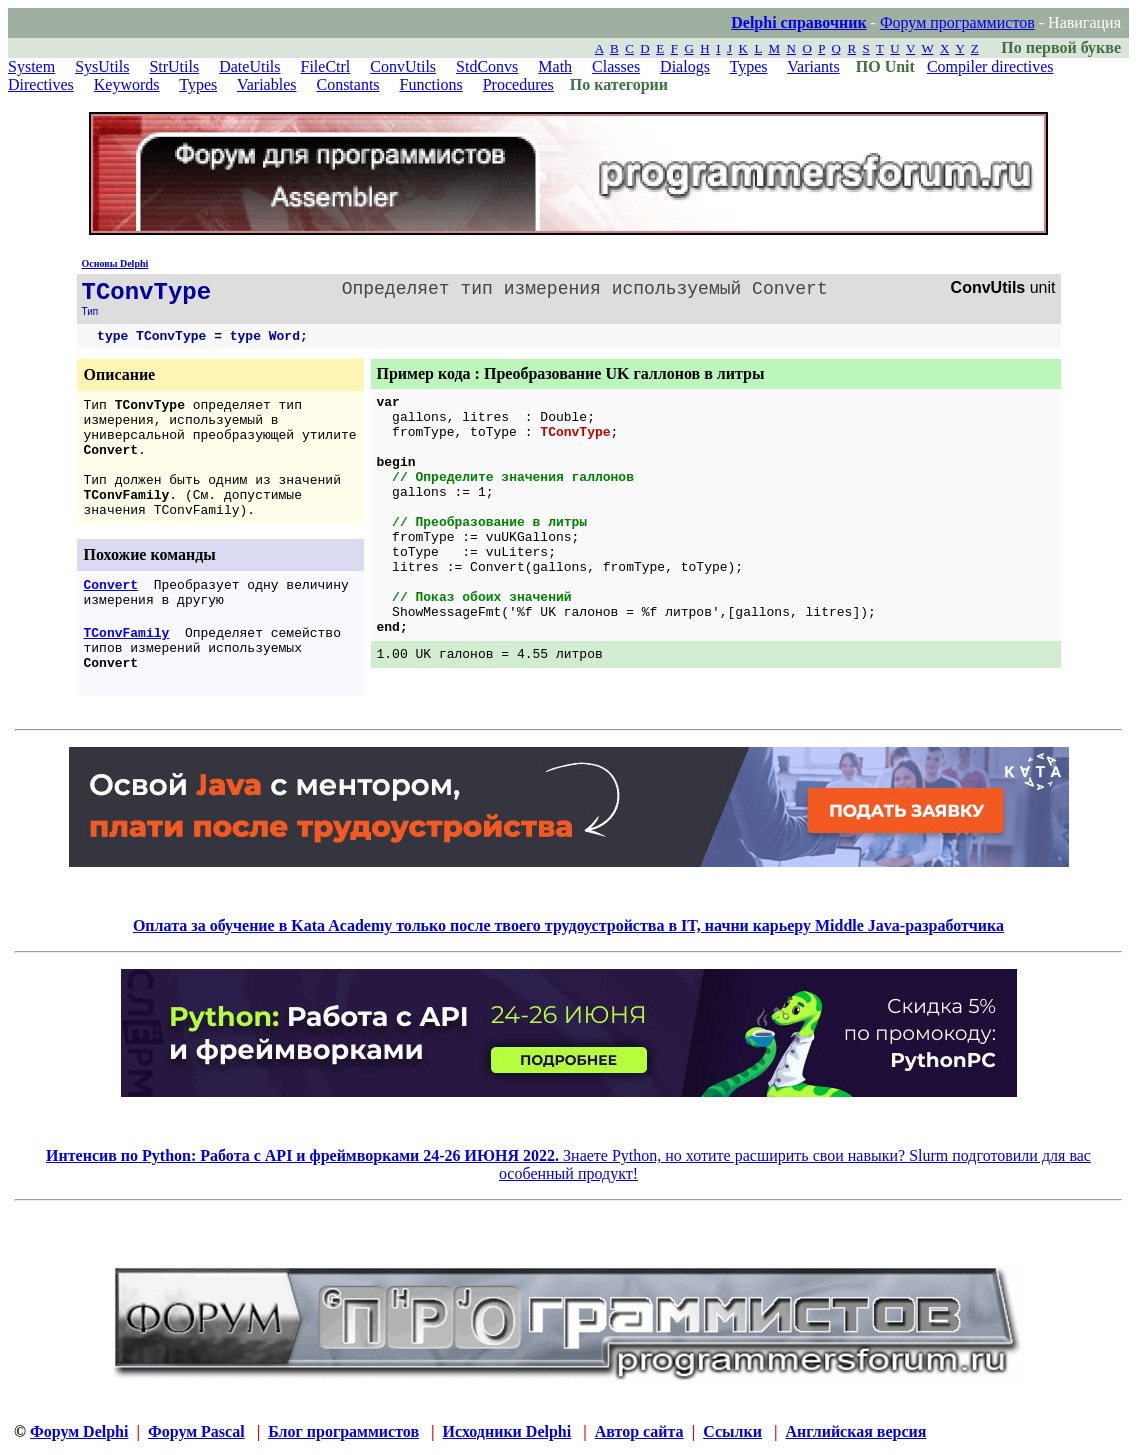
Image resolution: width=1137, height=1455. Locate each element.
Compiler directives (990, 66)
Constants (347, 84)
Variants (813, 66)
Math (555, 66)
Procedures (518, 84)
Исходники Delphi (507, 1431)
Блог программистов (343, 1431)
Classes (616, 66)
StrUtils (174, 66)
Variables (267, 84)
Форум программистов (957, 22)
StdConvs (487, 66)
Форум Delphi (79, 1431)
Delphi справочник (798, 22)
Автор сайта (639, 1431)
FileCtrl (326, 66)
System (31, 66)
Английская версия (855, 1431)
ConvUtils (403, 66)
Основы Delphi (115, 263)
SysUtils (102, 66)
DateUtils (249, 66)
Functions (431, 84)
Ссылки (732, 1431)
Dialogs (685, 66)
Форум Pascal (196, 1431)
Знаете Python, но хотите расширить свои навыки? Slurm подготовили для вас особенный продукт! (568, 1164)
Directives (41, 84)
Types (749, 66)
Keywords (127, 84)
